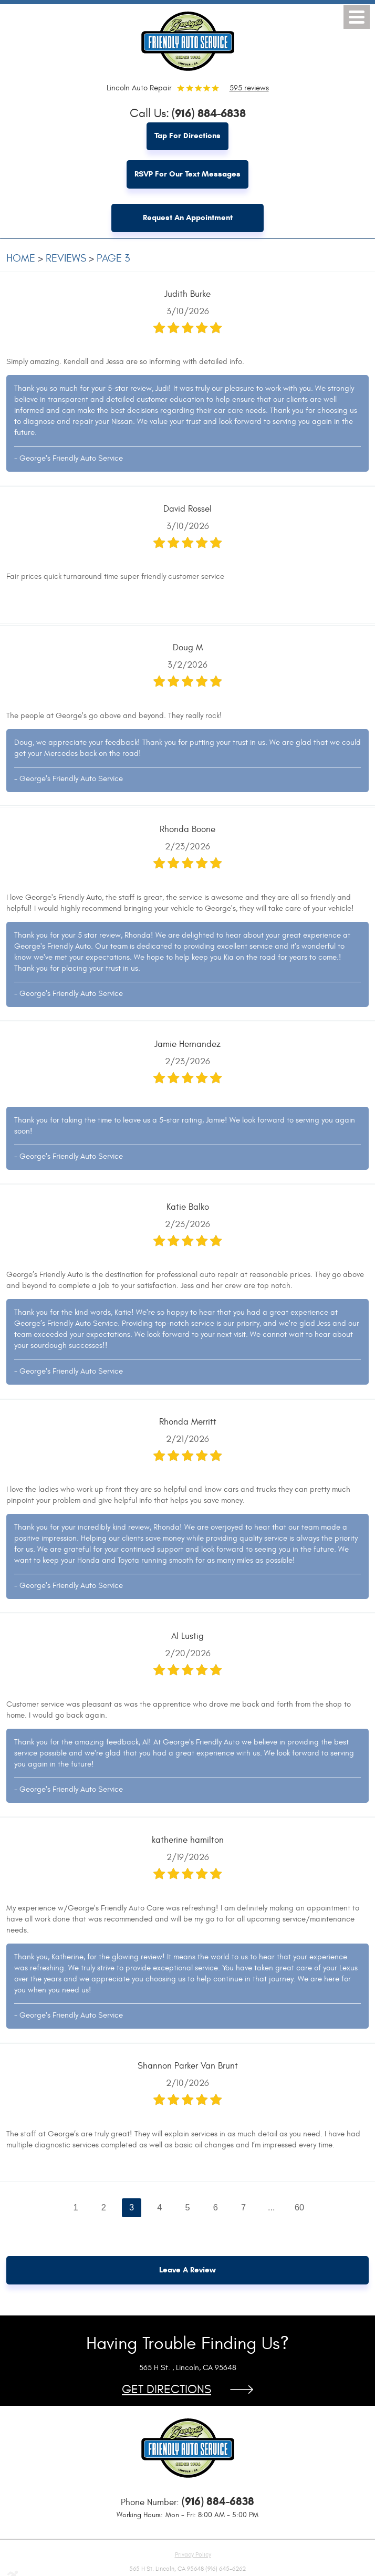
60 (300, 2208)
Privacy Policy (193, 2556)
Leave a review (187, 2271)
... (272, 2208)
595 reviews (249, 88)
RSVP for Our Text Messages (187, 175)
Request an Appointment (188, 219)
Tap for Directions (187, 136)
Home (20, 259)
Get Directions (166, 2390)
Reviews (66, 259)
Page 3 (113, 259)
